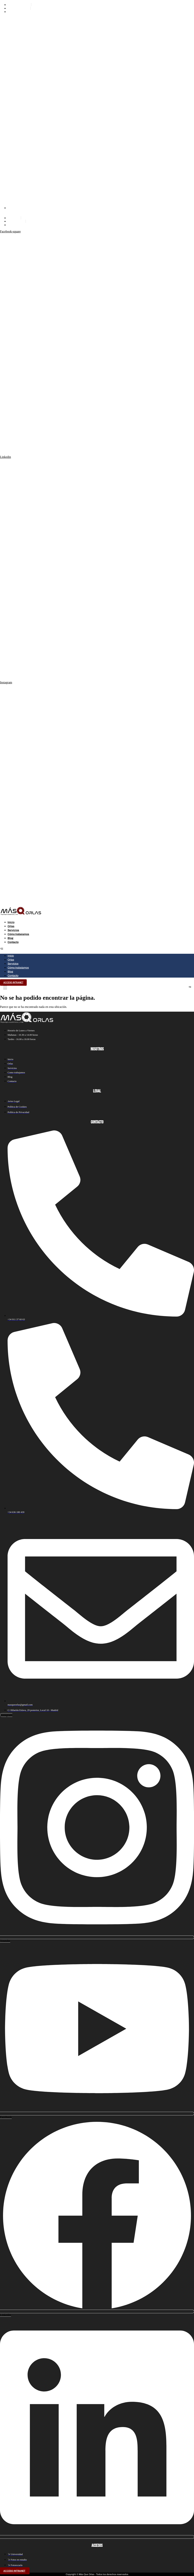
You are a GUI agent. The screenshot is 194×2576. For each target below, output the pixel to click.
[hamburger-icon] (189, 987)
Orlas (11, 926)
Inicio (11, 922)
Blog (10, 938)
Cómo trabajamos (18, 934)
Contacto (13, 942)
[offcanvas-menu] (5, 987)
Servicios (13, 930)
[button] (94, 949)
